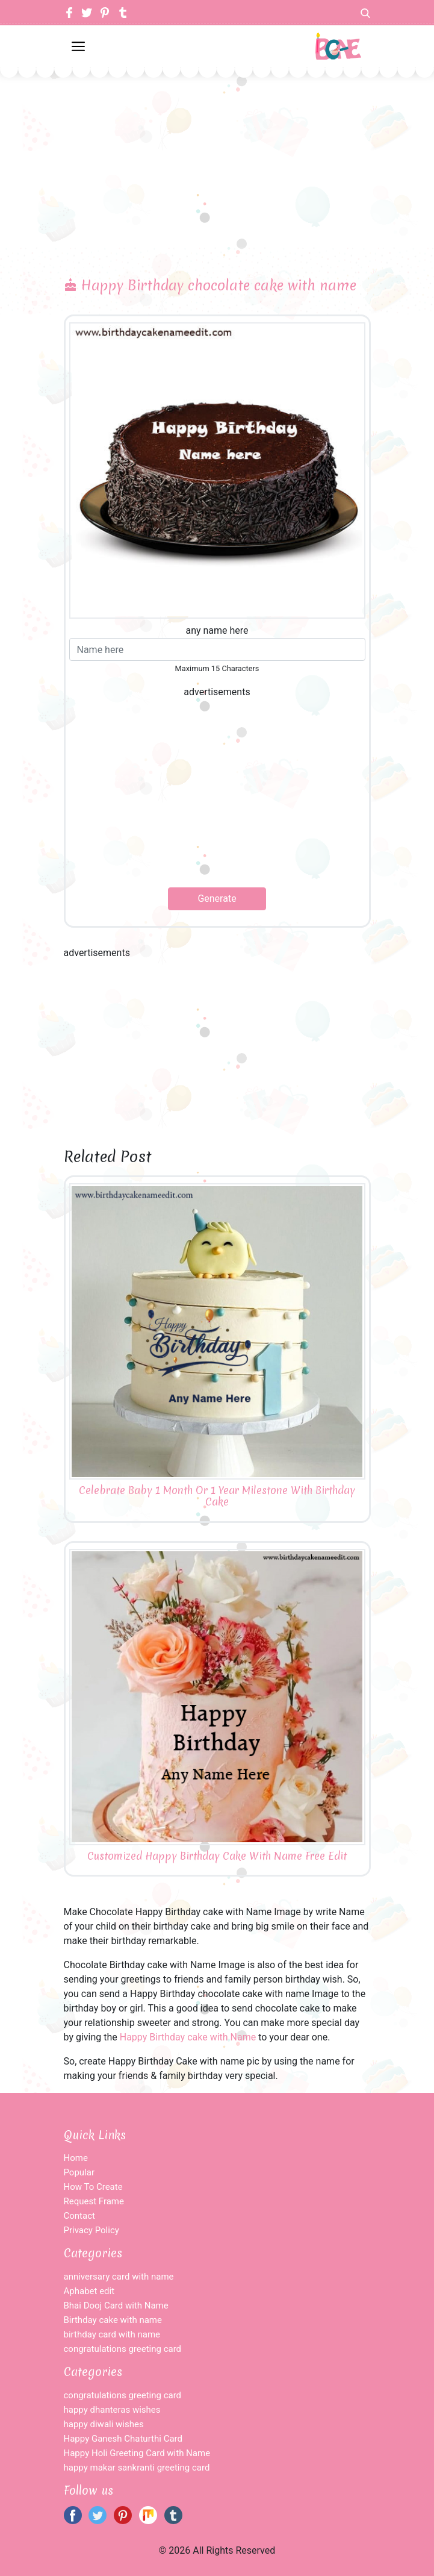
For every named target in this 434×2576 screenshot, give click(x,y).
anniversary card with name (119, 2276)
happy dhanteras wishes (112, 2409)
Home (76, 2157)
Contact (79, 2215)
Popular (79, 2172)
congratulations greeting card (123, 2348)
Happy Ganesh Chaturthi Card (123, 2438)
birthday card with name (112, 2334)
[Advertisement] (217, 157)
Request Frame (94, 2201)
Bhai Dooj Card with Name (116, 2305)
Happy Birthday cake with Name (188, 2037)
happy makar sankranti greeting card (137, 2467)
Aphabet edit (89, 2291)
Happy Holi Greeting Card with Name (137, 2453)
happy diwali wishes (104, 2424)
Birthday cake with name (113, 2320)
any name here (216, 630)
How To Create (93, 2186)
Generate (216, 898)
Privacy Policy (91, 2230)
